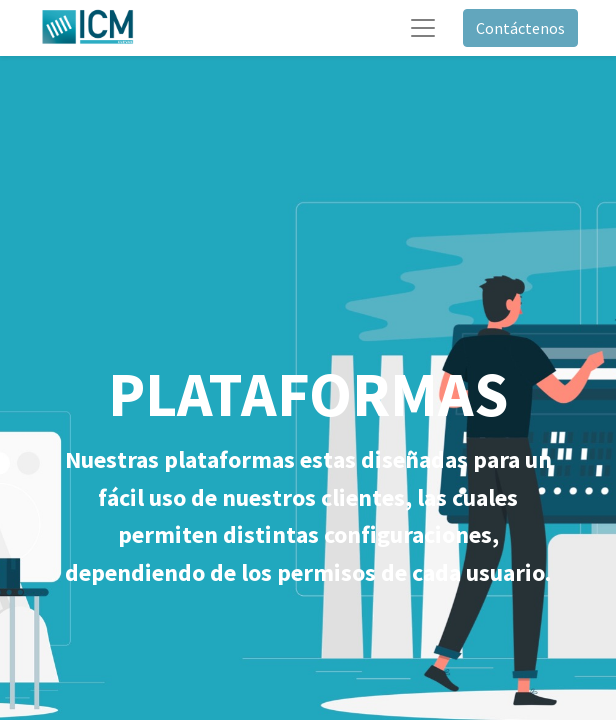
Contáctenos (520, 28)
